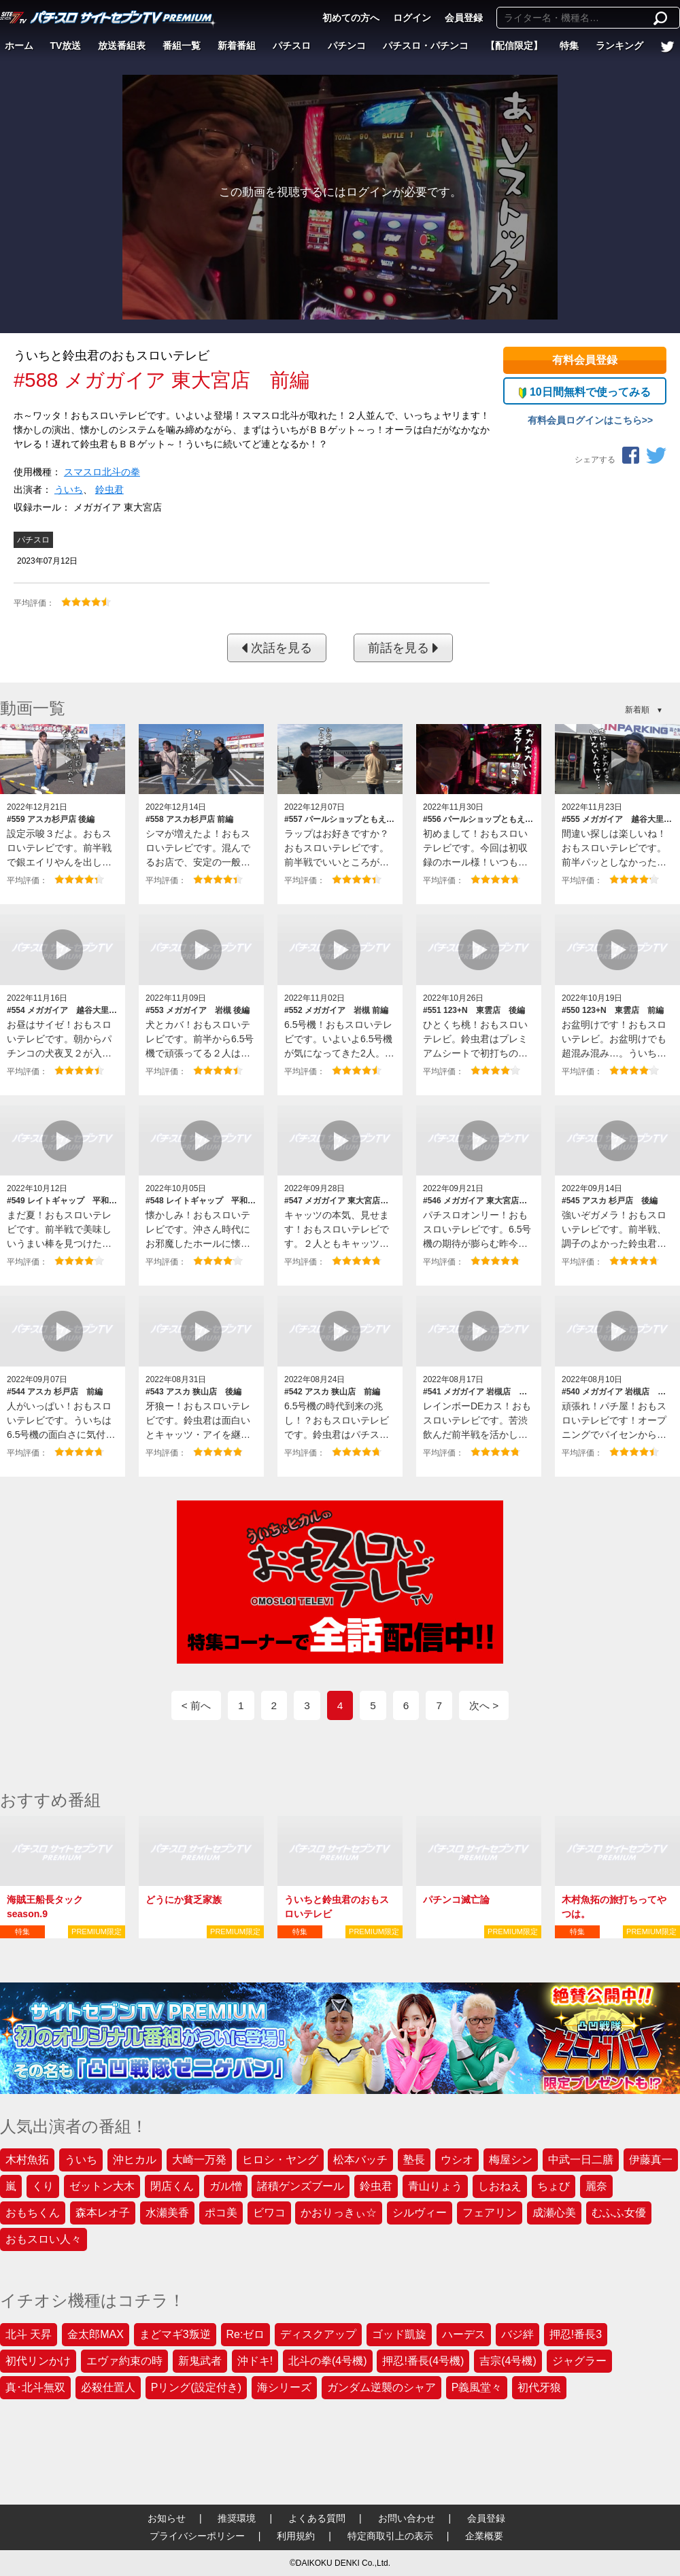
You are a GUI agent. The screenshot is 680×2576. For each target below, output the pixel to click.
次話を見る (276, 648)
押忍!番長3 (575, 2334)
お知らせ (167, 2518)
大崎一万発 (199, 2159)
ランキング (619, 45)
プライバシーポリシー (197, 2535)
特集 (569, 45)
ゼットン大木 (102, 2186)
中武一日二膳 (580, 2159)
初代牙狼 (539, 2387)
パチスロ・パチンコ (426, 45)
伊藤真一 (651, 2159)
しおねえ (500, 2186)
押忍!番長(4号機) (423, 2361)
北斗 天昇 (28, 2334)
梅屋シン (510, 2159)
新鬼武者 (200, 2361)
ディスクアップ (318, 2334)
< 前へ (196, 1705)
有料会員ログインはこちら (585, 420)
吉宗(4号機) (508, 2361)
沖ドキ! (255, 2361)
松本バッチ (360, 2159)
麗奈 (596, 2186)
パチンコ (347, 45)
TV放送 (66, 45)
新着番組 (237, 45)
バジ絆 (517, 2334)
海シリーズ (284, 2387)
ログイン (412, 17)
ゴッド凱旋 (399, 2334)
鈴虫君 (109, 489)
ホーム (19, 45)
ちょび (553, 2186)
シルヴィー (419, 2212)
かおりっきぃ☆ (339, 2212)
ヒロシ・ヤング (280, 2159)
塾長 (414, 2159)
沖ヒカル (134, 2159)
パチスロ (292, 45)
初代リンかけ (38, 2361)
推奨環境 (237, 2518)
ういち (68, 489)
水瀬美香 (167, 2212)
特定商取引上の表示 (390, 2535)
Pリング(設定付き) (196, 2387)
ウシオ (457, 2159)
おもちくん (32, 2212)
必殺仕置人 (108, 2387)
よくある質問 (316, 2518)
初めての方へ (350, 17)
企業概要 (484, 2535)
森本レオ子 (102, 2212)
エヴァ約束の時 (124, 2361)
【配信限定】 (514, 45)
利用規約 (296, 2535)
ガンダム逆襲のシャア (381, 2387)
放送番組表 (122, 45)
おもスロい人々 (43, 2239)
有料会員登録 (584, 360)
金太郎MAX (95, 2334)
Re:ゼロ (245, 2334)
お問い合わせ (406, 2518)
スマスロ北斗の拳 (102, 471)
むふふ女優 (619, 2212)
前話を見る (403, 648)
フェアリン (489, 2212)
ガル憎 (225, 2186)
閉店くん (172, 2186)
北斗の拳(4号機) (327, 2361)
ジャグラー (579, 2361)
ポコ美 (221, 2212)
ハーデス (464, 2334)
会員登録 (464, 17)
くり (43, 2186)
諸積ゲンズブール (300, 2186)
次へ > (483, 1705)
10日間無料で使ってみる (584, 392)
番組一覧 (182, 45)
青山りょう (435, 2186)
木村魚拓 (27, 2159)
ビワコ (269, 2212)
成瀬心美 (554, 2212)
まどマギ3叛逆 (175, 2334)
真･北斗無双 (35, 2387)
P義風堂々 (477, 2387)
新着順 (637, 710)
